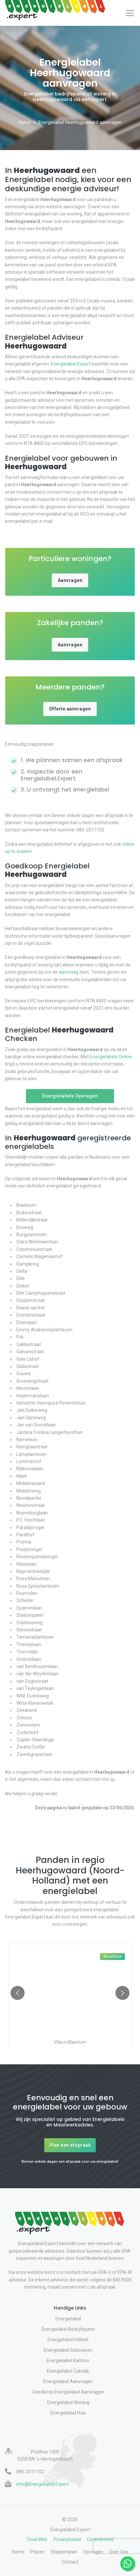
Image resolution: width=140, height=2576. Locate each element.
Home (24, 122)
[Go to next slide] (122, 1993)
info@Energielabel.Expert (42, 2484)
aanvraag (68, 972)
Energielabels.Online (110, 1056)
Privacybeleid (67, 2539)
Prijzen (37, 2551)
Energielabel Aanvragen (68, 2381)
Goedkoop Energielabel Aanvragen (68, 2392)
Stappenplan (63, 2551)
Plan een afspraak (70, 2145)
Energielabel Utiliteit (68, 2339)
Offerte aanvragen (70, 708)
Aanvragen (70, 580)
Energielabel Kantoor (68, 2360)
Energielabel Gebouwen (68, 2350)
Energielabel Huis (68, 2412)
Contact (70, 2562)
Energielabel (68, 2318)
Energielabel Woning (68, 2402)
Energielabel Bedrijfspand (68, 2329)
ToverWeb (37, 2539)
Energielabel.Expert (71, 364)
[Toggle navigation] (130, 13)
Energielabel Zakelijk (68, 2371)
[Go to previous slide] (17, 1993)
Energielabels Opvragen (70, 1096)
